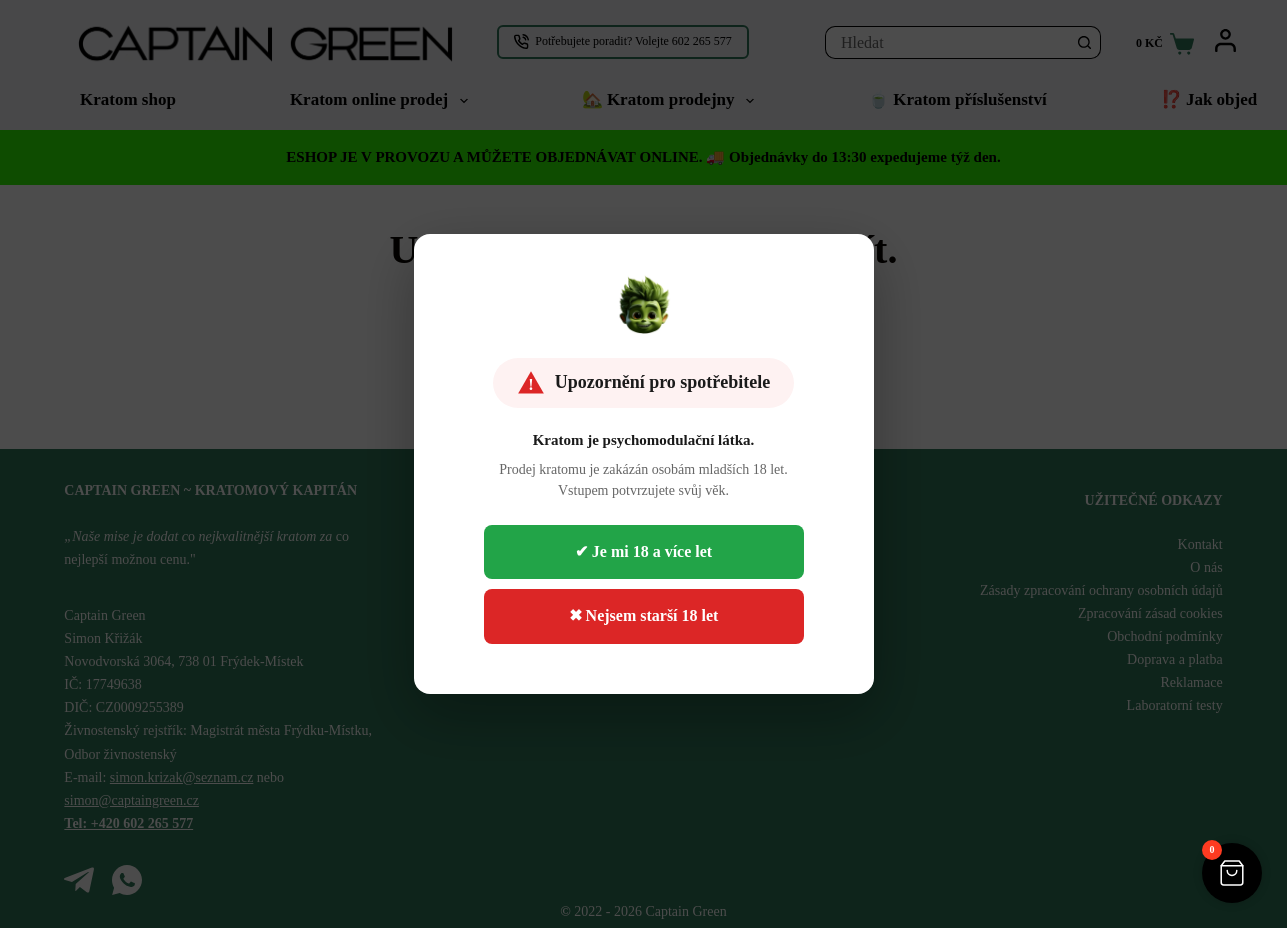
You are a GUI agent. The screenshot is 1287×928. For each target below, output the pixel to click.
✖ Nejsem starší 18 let (644, 615)
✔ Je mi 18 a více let (643, 551)
